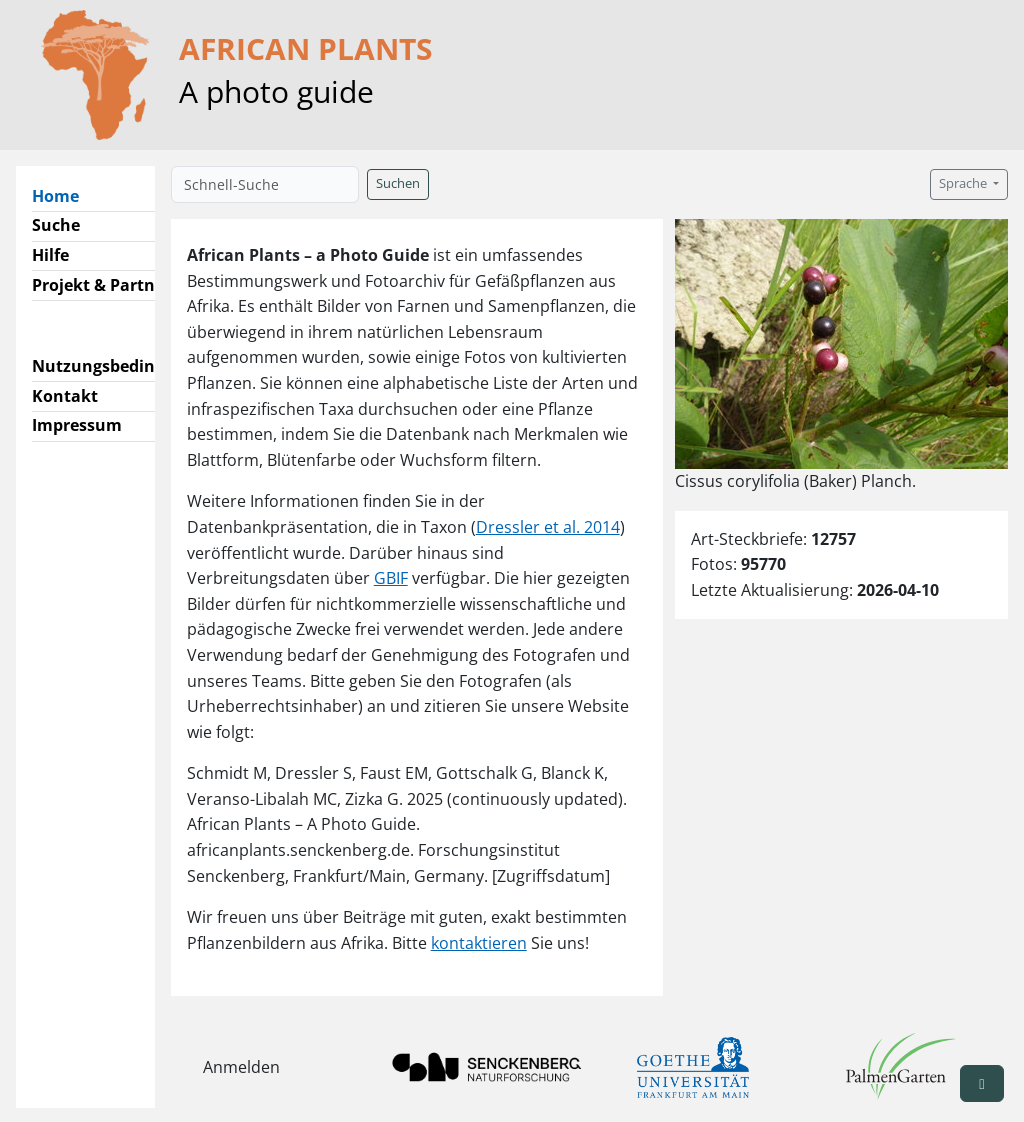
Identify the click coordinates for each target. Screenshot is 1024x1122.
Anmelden (241, 1067)
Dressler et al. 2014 (548, 527)
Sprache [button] (964, 183)
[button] (982, 1083)
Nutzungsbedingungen (123, 366)
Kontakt (65, 396)
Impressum (77, 425)
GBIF (391, 578)
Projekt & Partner (101, 285)
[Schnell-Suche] (265, 184)
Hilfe (50, 255)
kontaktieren (479, 943)
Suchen (398, 183)
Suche (56, 225)
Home (63, 195)
